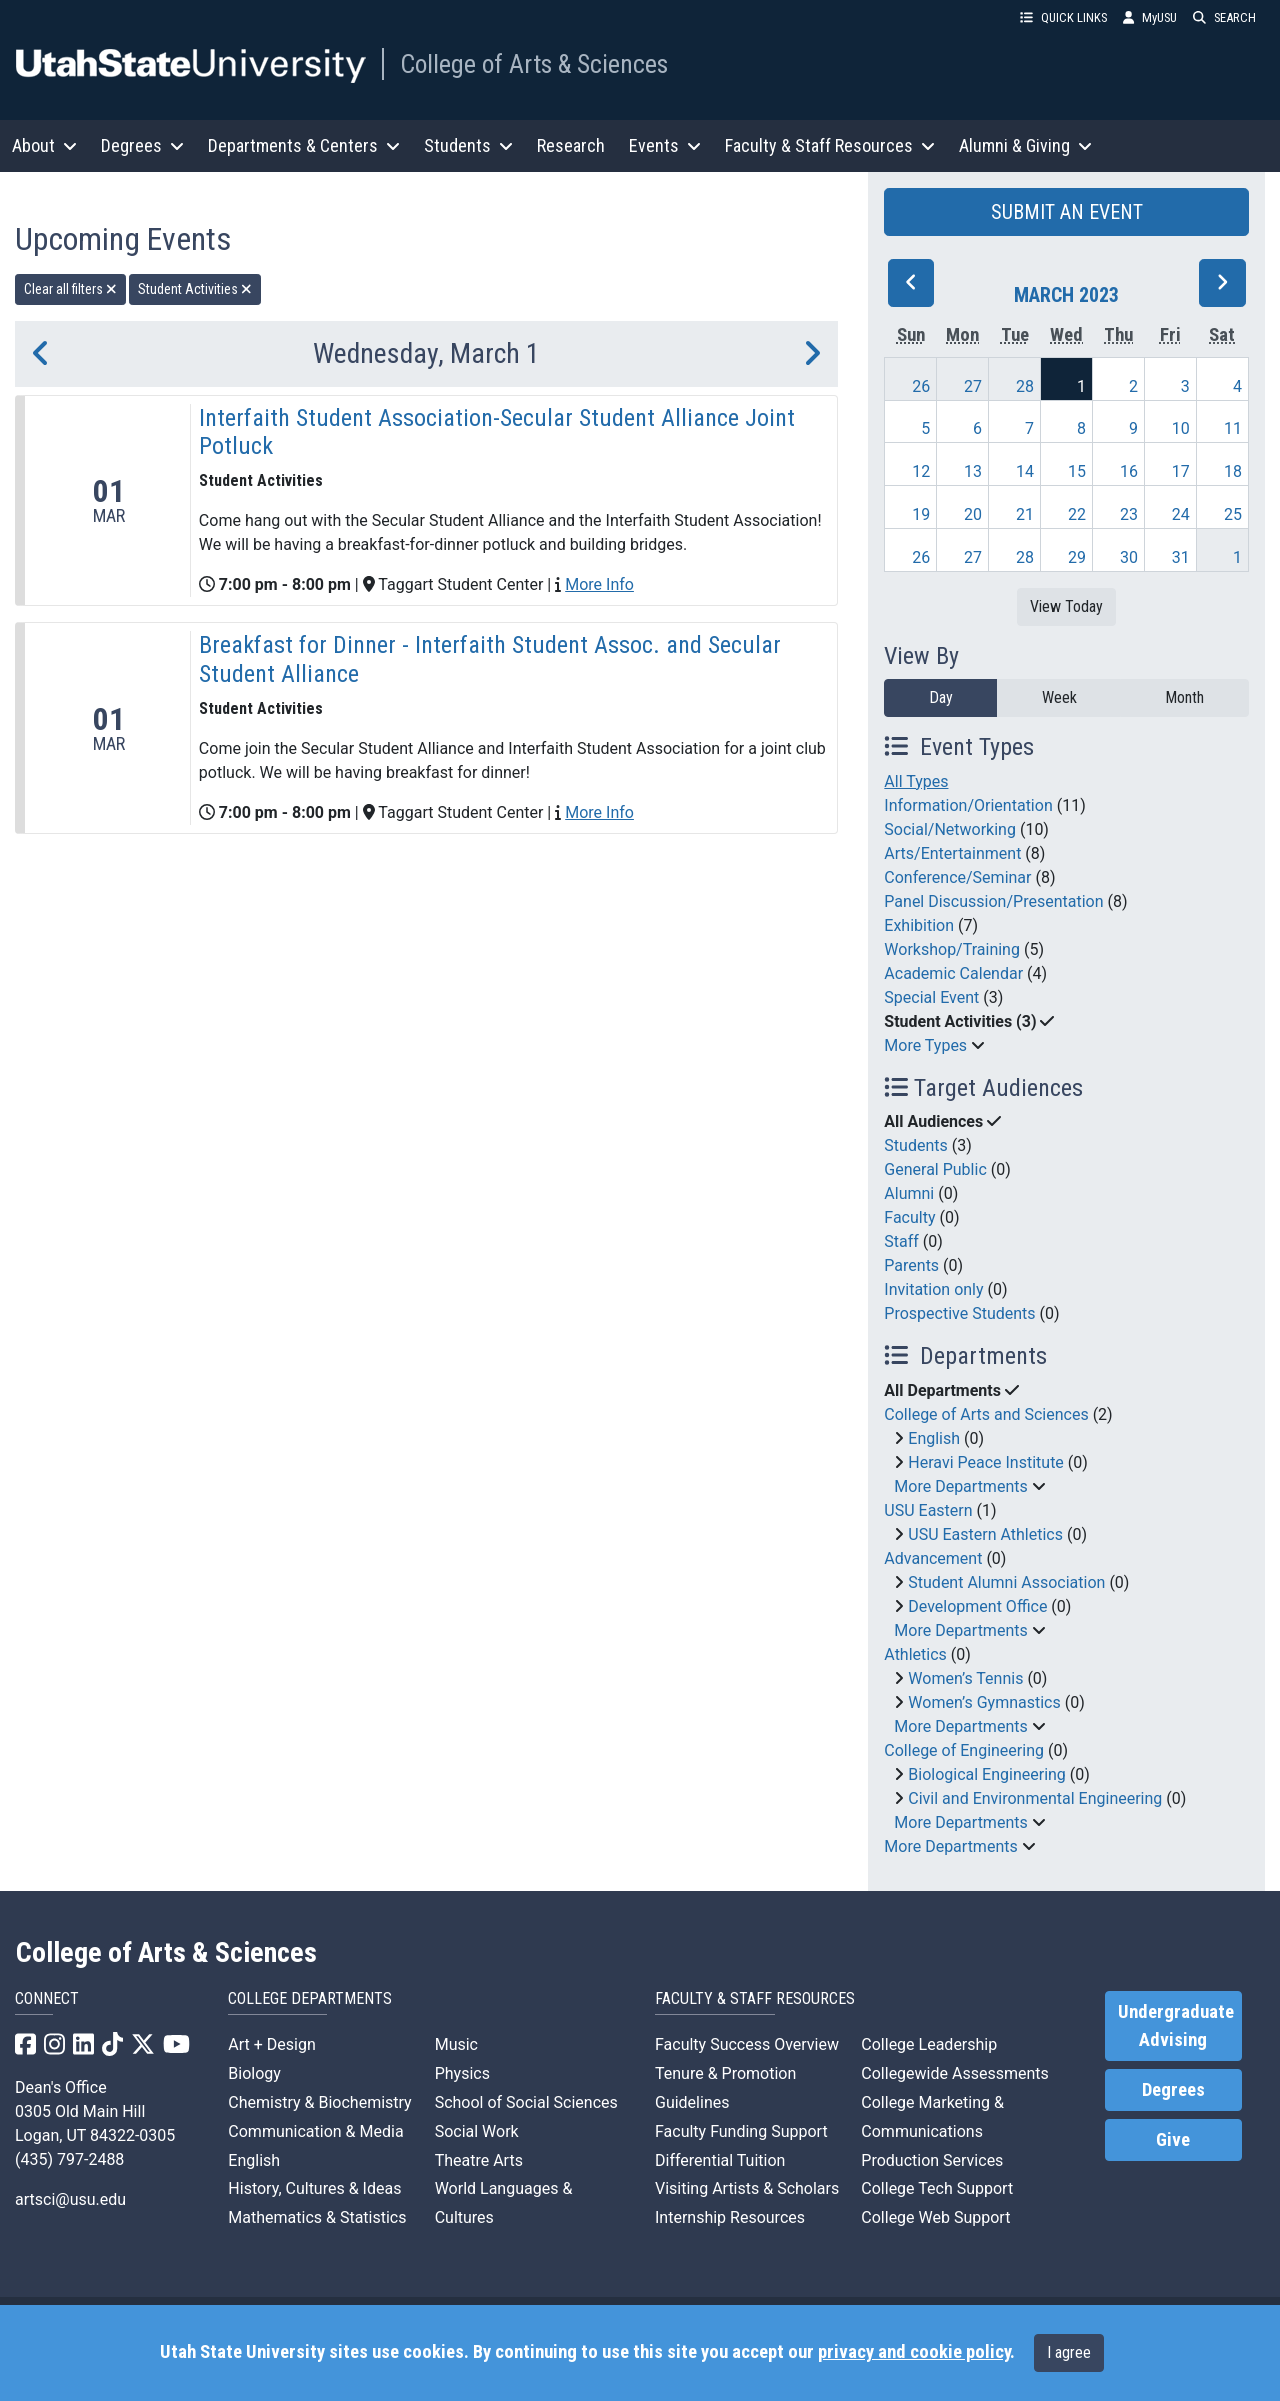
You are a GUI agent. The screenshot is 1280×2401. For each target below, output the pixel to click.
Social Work (477, 2131)
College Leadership (929, 2044)
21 (1025, 514)
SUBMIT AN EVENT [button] (1067, 212)
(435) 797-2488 (69, 2159)
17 (1181, 471)
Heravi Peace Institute (986, 1462)
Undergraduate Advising (1176, 2026)
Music (456, 2044)
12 (921, 471)
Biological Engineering (987, 1774)
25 (1233, 514)
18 (1233, 471)
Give (1173, 2140)
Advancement (933, 1558)
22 (1077, 514)
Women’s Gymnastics (984, 1702)
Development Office (977, 1606)
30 (1129, 557)
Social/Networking (950, 829)
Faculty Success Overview (747, 2044)
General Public (935, 1169)
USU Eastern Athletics (985, 1534)
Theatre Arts (479, 2160)
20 (973, 514)
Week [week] (1059, 697)
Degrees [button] (142, 145)
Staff (901, 1241)
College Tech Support (937, 2188)
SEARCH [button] (1224, 17)
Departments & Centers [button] (304, 145)
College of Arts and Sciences (986, 1414)
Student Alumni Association (1006, 1582)
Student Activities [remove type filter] (195, 289)
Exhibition (919, 925)
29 (1077, 557)
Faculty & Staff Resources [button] (830, 145)
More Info (599, 584)
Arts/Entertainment (952, 853)
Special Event (931, 997)
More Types (925, 1045)
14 (1025, 471)
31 (1181, 557)
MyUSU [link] (1150, 17)
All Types (916, 781)
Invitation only (933, 1289)
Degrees (1173, 2090)
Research (571, 145)
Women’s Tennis (965, 1678)
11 (1233, 428)
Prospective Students (959, 1313)
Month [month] (1184, 697)
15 (1077, 471)
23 (1129, 514)
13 (973, 471)
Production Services (932, 2160)
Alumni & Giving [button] (1025, 145)
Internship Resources (730, 2217)
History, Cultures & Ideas (314, 2188)
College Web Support (935, 2217)
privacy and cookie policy (914, 2352)
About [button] (44, 145)
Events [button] (665, 145)
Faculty (909, 1217)
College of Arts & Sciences (534, 64)
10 (1181, 428)
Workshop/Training (952, 949)
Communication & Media (315, 2131)
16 (1129, 471)
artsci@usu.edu (70, 2199)
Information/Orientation (968, 805)
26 (921, 386)
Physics (462, 2073)
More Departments (960, 1486)
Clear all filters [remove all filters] (70, 289)
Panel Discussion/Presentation (993, 901)
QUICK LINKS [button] (1063, 17)
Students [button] (468, 145)
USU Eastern (928, 1510)
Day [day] (941, 697)
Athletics (915, 1654)
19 (921, 514)
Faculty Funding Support (741, 2131)
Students (915, 1145)
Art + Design (271, 2044)
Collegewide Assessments (954, 2073)
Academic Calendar (953, 973)
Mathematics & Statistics (317, 2217)
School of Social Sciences (526, 2102)
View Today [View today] (1066, 606)
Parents (911, 1265)
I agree (1069, 2352)
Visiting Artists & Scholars (747, 2188)
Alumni (909, 1193)
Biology (254, 2073)
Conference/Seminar (957, 877)
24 (1181, 514)
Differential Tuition (720, 2160)
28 (1025, 386)
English (934, 1438)
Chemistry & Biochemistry (319, 2102)
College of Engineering (964, 1750)
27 (973, 386)
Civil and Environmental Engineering (1035, 1798)
